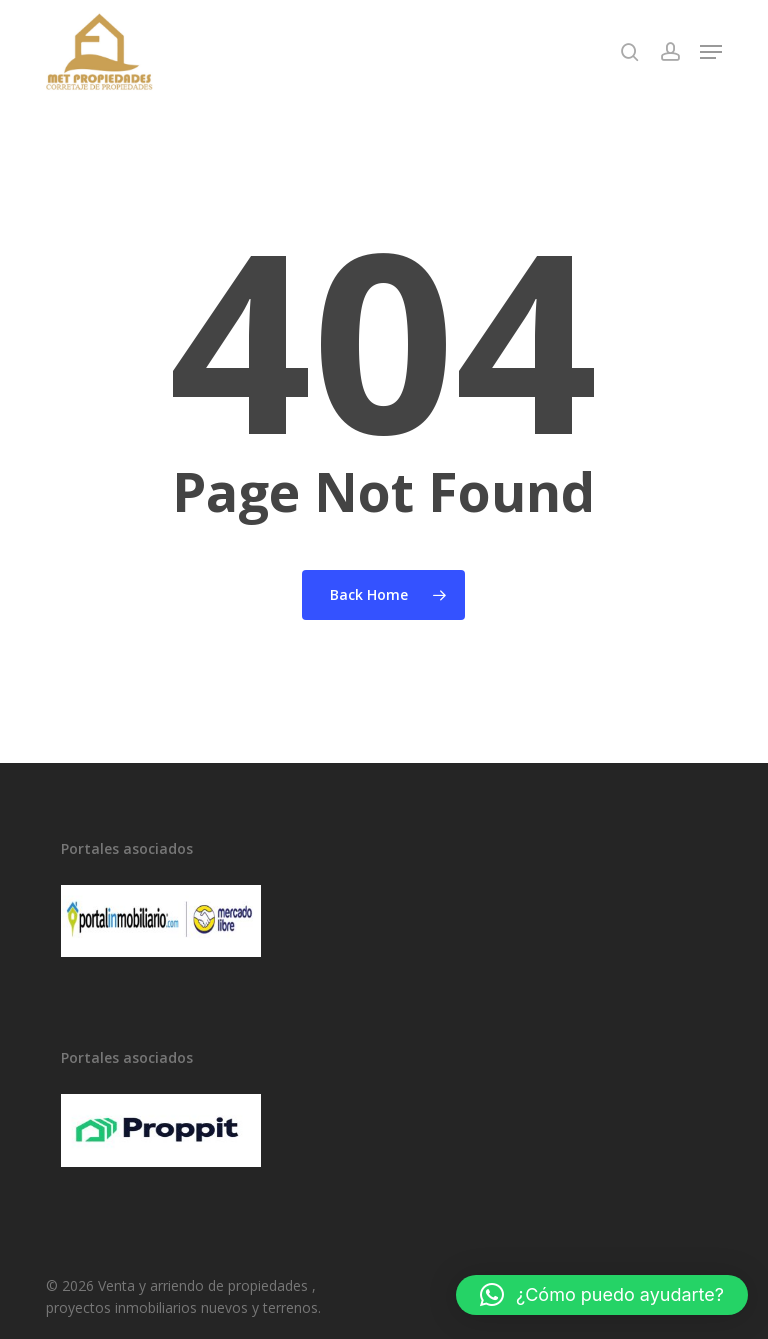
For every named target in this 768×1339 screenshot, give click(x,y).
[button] (711, 52)
